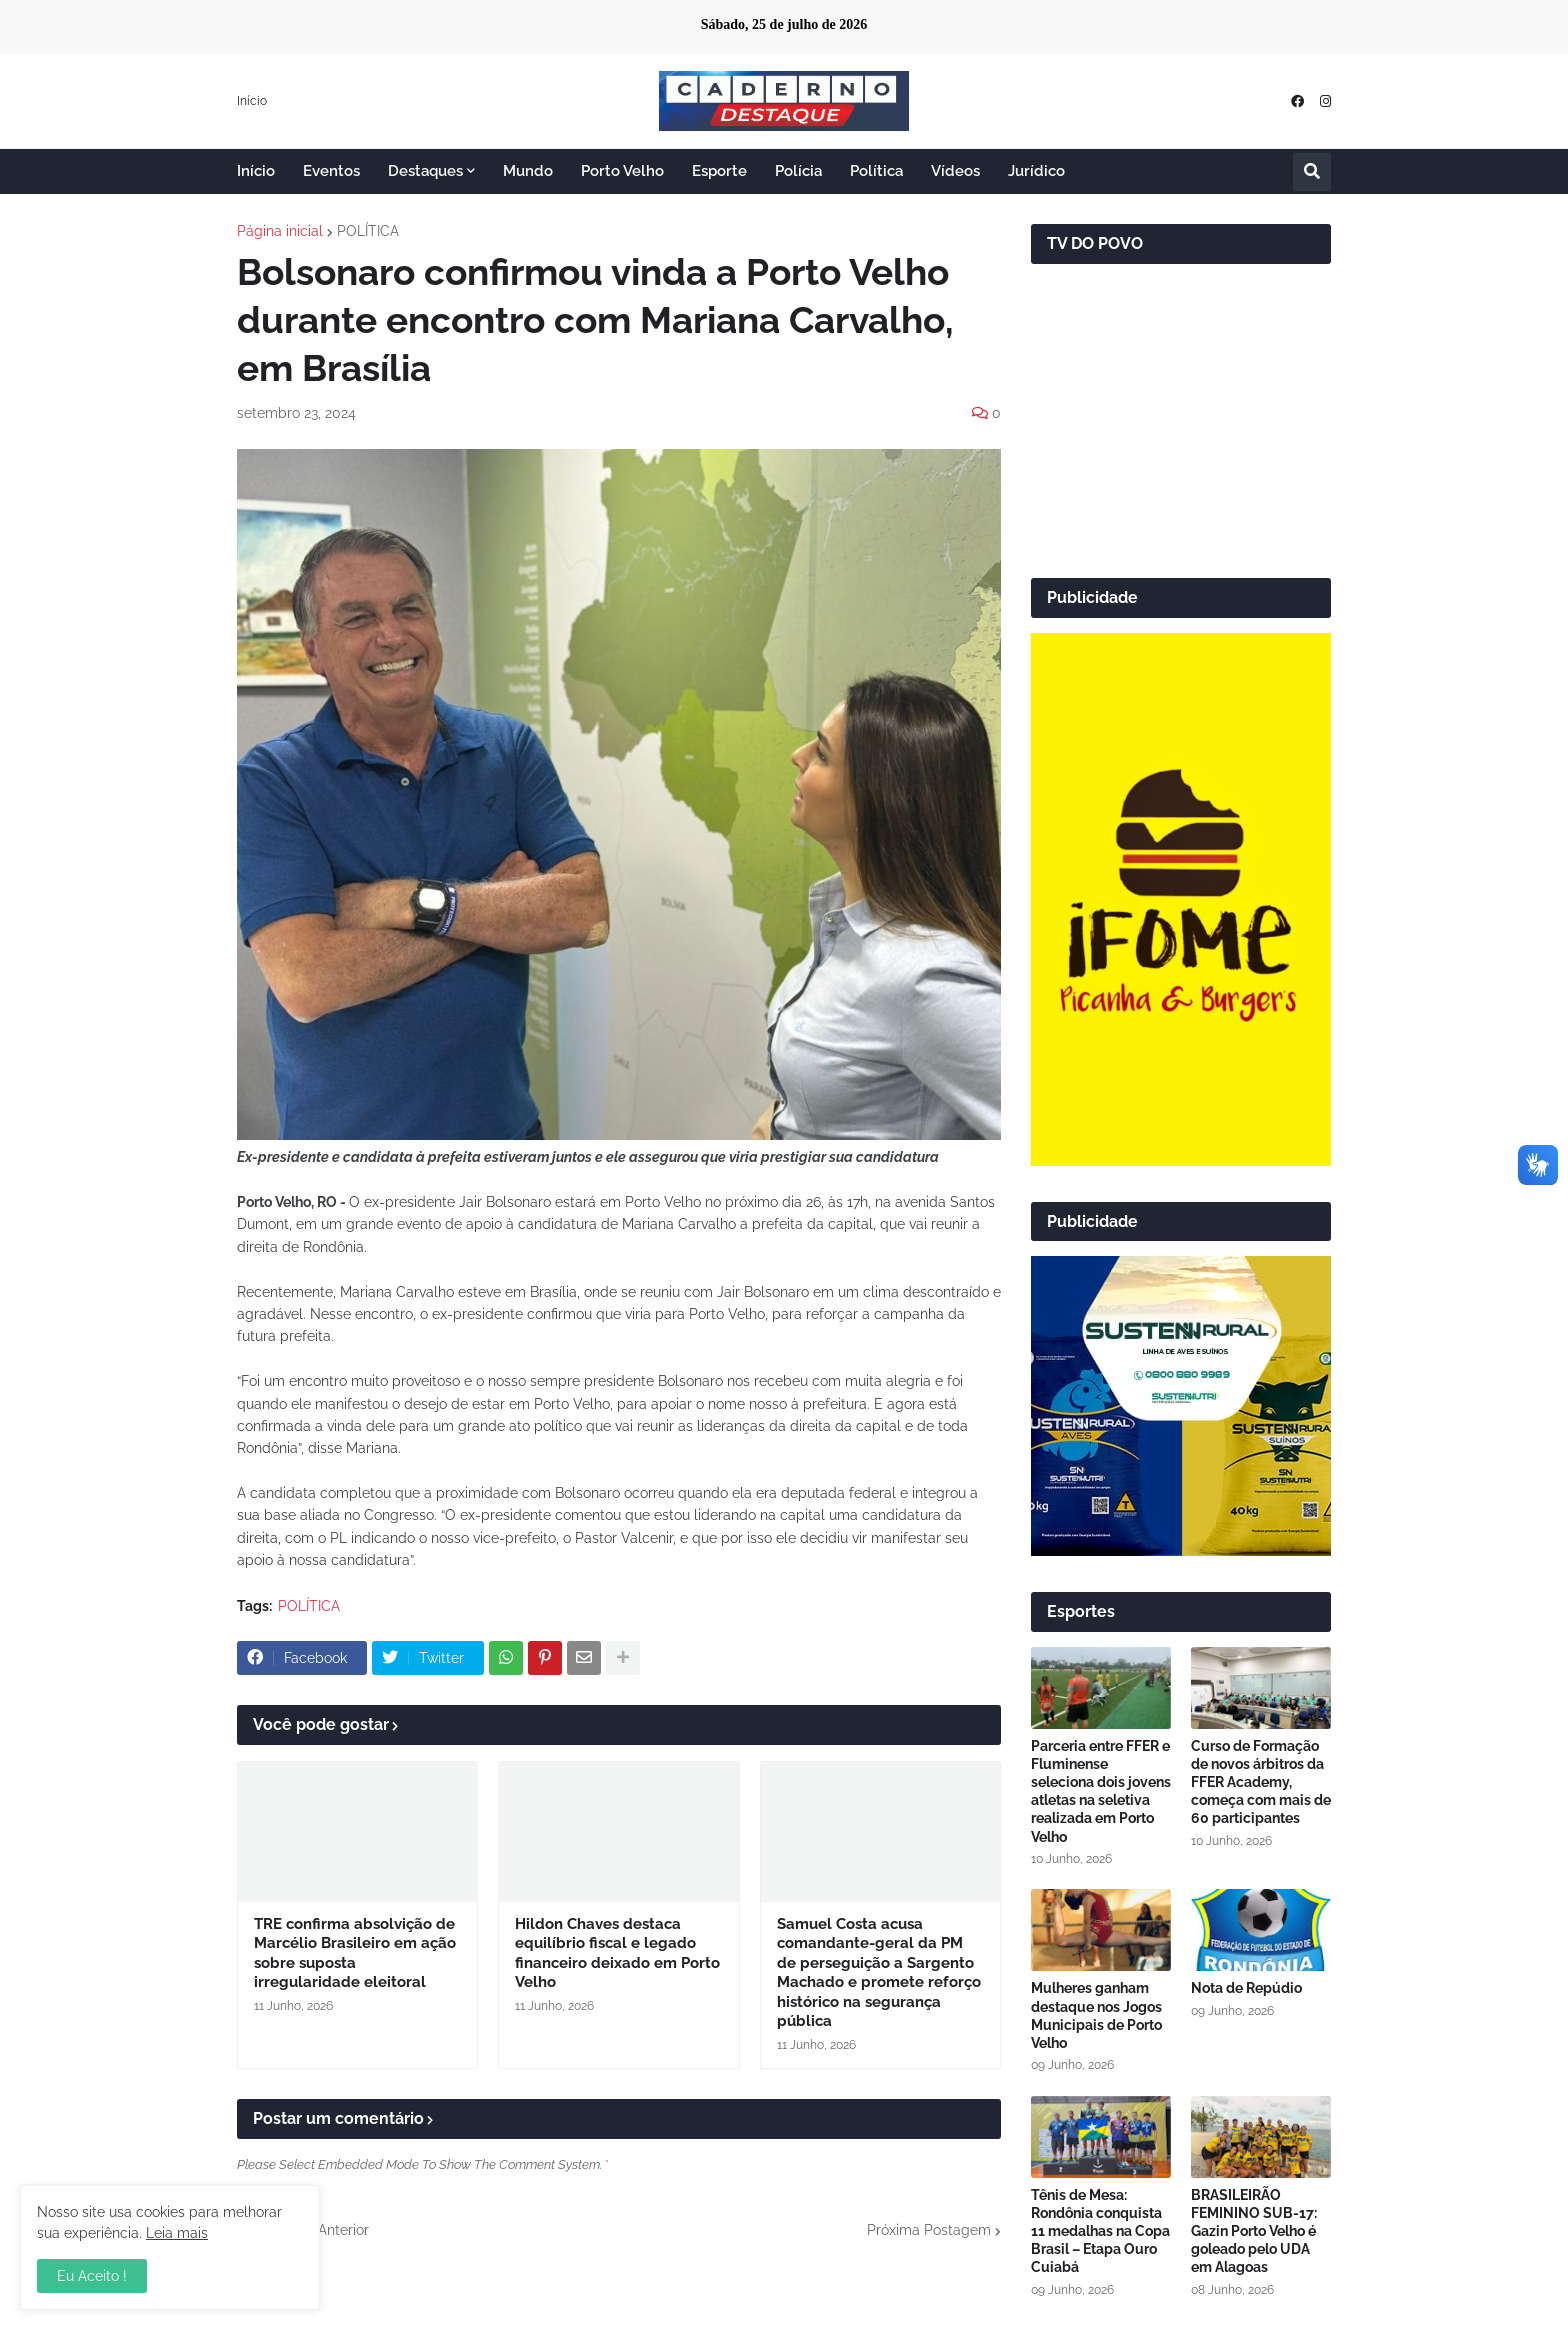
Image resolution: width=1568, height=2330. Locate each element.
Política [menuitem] (876, 171)
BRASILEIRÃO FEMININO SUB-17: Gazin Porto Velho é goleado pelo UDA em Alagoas (1254, 2231)
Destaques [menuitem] (425, 171)
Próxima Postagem (929, 2230)
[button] (1312, 172)
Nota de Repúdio (1246, 1988)
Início (252, 101)
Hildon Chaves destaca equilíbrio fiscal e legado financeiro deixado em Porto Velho (617, 1953)
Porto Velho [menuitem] (622, 171)
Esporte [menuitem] (719, 171)
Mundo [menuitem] (528, 171)
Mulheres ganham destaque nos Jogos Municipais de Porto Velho (1096, 2015)
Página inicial (280, 231)
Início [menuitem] (256, 171)
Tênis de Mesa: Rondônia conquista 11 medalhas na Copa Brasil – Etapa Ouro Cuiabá (1100, 2231)
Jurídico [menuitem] (1036, 171)
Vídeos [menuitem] (955, 171)
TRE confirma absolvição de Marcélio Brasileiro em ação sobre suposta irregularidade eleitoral (355, 1953)
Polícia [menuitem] (798, 171)
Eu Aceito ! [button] (92, 2276)
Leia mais (177, 2233)
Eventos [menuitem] (331, 171)
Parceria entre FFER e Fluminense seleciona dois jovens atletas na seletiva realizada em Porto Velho (1101, 1791)
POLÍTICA (368, 231)
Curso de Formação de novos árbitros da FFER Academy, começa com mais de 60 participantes (1261, 1782)
